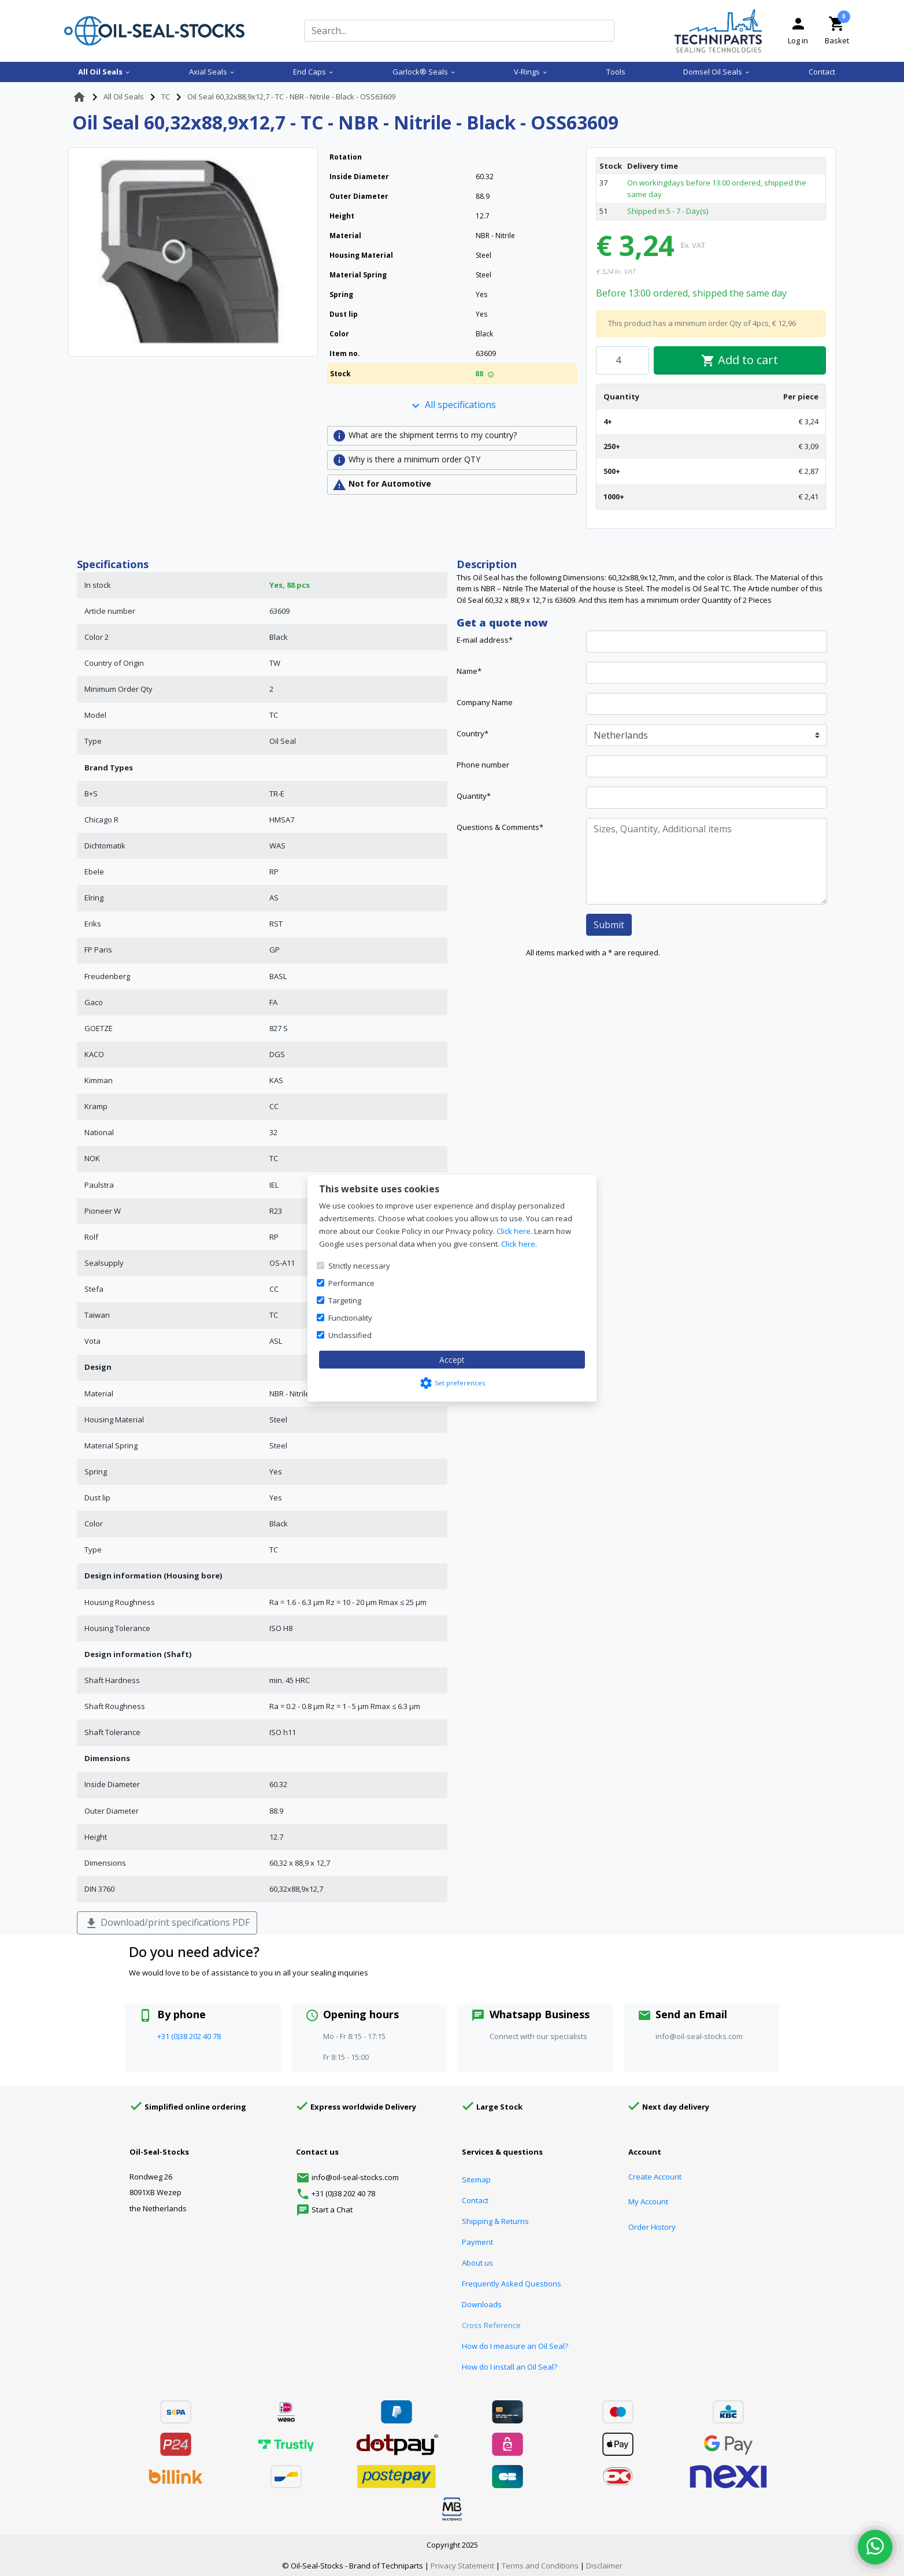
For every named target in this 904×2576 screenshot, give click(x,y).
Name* (469, 671)
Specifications (113, 564)
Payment (477, 2242)
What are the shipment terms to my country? (424, 436)
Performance (351, 1283)
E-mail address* (485, 640)
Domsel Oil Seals (716, 71)
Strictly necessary (359, 1266)
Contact (822, 71)
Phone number (483, 764)
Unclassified (350, 1335)
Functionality (350, 1318)
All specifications (452, 405)
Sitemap (476, 2179)
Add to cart (739, 360)
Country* (472, 733)
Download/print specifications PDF (167, 1923)
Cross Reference (491, 2325)
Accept (452, 1359)
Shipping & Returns (495, 2221)
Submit (609, 924)
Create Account (654, 2176)
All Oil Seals (104, 71)
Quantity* (474, 796)
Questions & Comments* (500, 827)
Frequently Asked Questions (511, 2283)
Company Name (485, 702)
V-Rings (531, 71)
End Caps (313, 71)
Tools (615, 71)
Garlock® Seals (424, 71)
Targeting (344, 1300)
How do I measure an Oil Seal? (515, 2346)
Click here (514, 1231)
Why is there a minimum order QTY (406, 460)
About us (477, 2263)
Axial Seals (212, 71)
